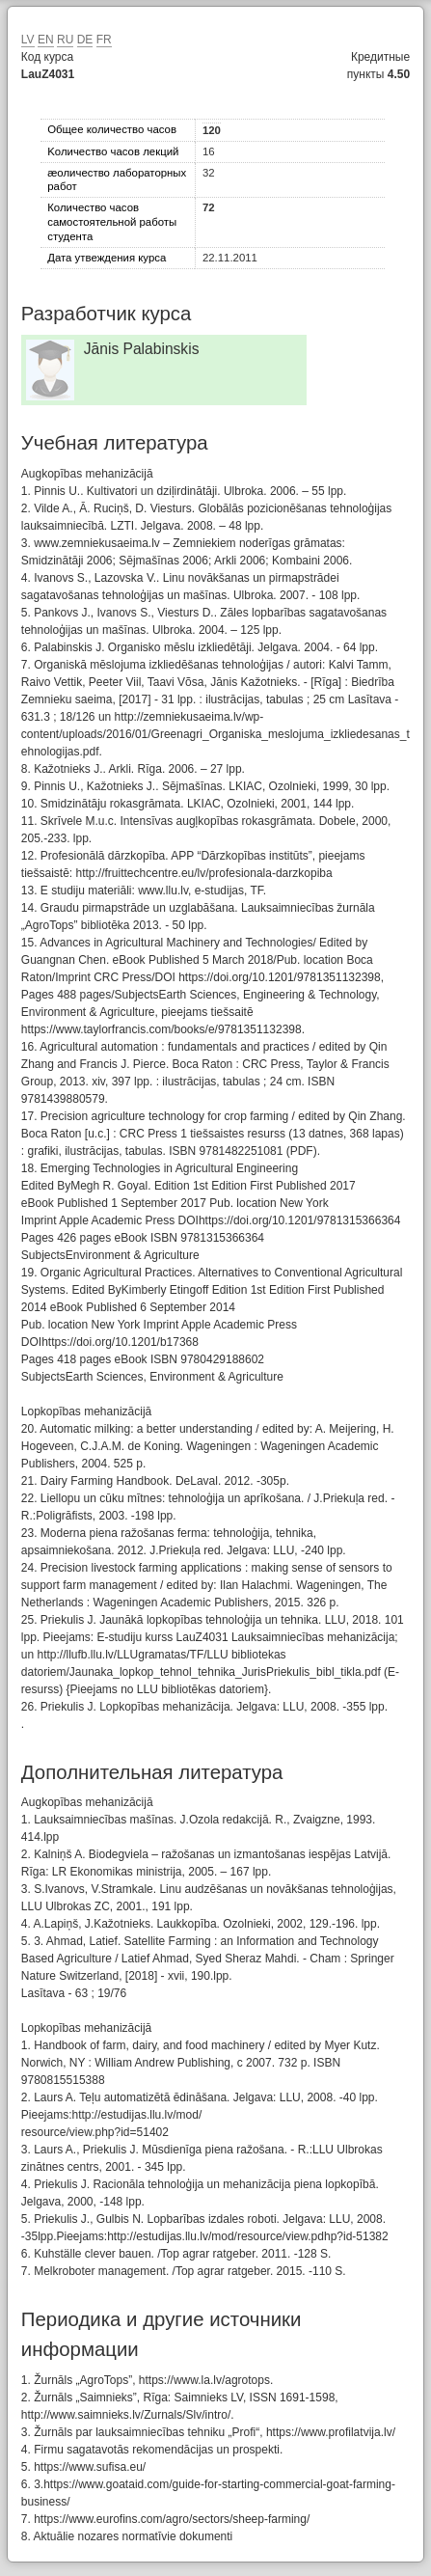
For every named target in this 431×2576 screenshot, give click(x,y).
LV (28, 39)
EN (46, 39)
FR (104, 39)
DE (85, 39)
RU (65, 39)
